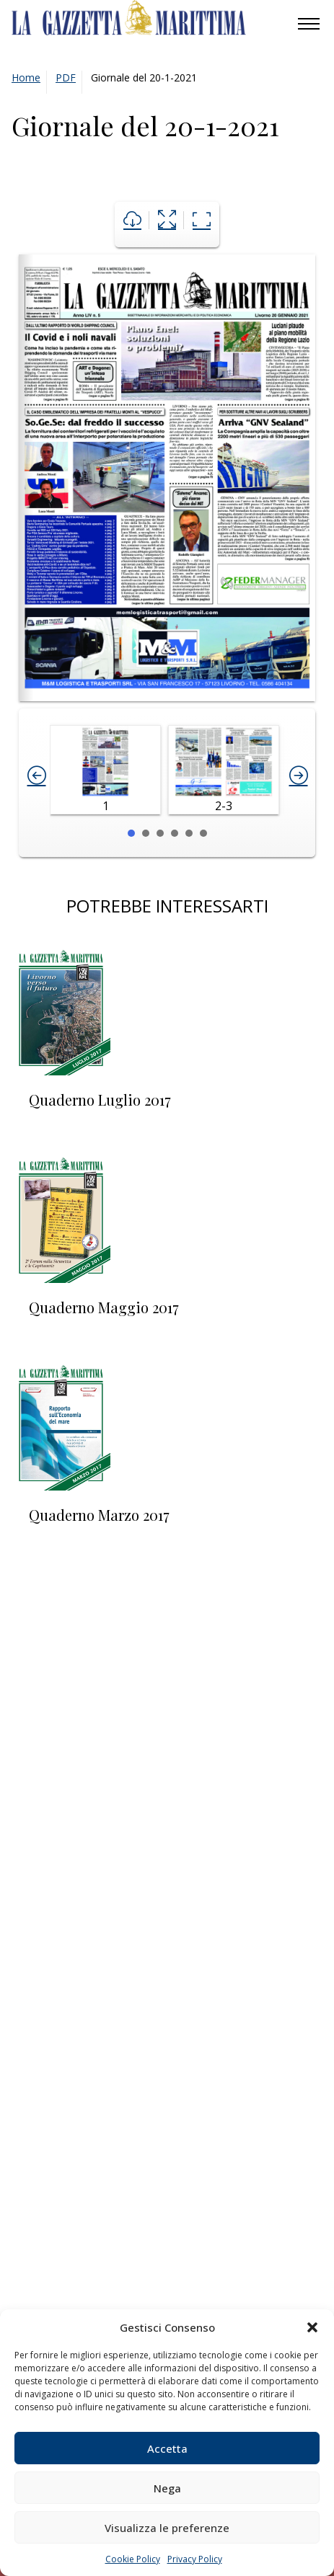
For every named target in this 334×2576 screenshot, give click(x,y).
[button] (312, 2327)
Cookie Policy (132, 2559)
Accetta (167, 2448)
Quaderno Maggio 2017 (104, 1307)
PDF (66, 77)
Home (26, 77)
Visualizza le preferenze (167, 2528)
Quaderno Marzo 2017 (99, 1514)
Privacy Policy (194, 2559)
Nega (167, 2488)
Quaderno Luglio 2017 (100, 1099)
